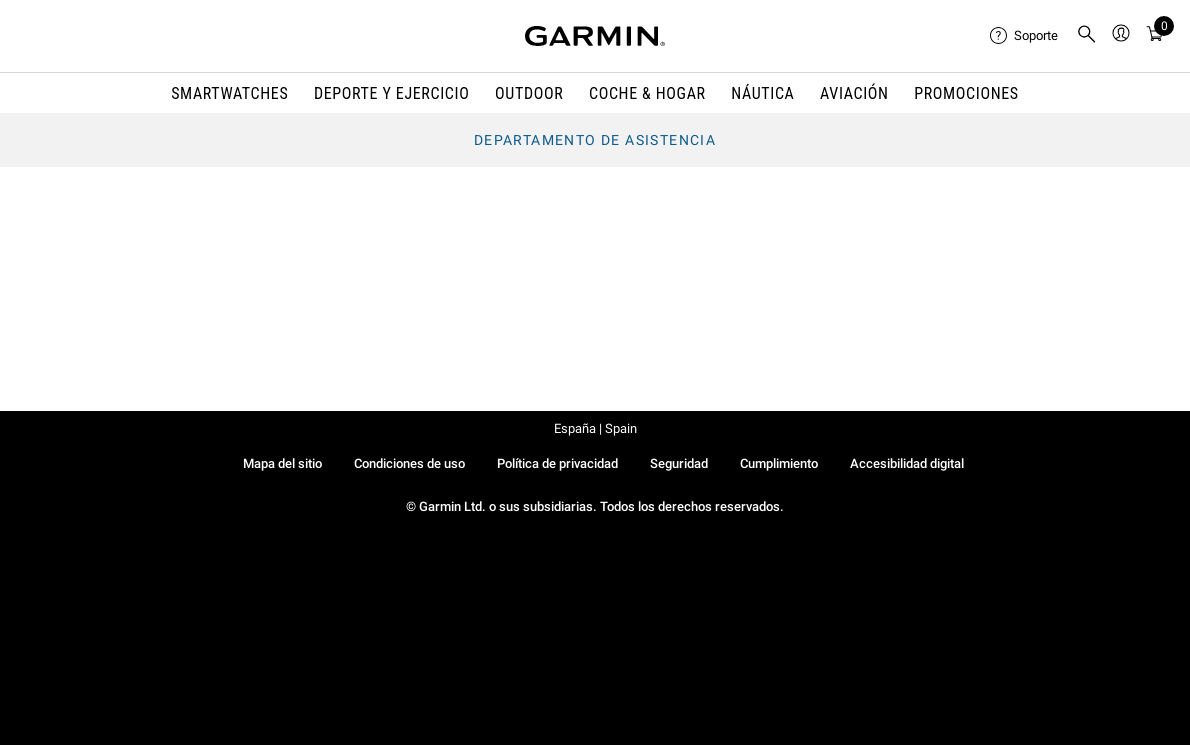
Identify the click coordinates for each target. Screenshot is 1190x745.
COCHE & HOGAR (647, 93)
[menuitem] (1025, 36)
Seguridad (679, 463)
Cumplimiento (779, 463)
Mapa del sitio (282, 463)
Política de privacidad (557, 463)
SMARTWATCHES (229, 93)
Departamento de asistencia (595, 140)
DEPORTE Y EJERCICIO (392, 93)
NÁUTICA (762, 93)
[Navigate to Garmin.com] (595, 36)
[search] (1087, 36)
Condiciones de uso (409, 463)
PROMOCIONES (966, 93)
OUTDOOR (529, 93)
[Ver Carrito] (1155, 36)
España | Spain (595, 428)
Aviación (854, 93)
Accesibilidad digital (907, 463)
